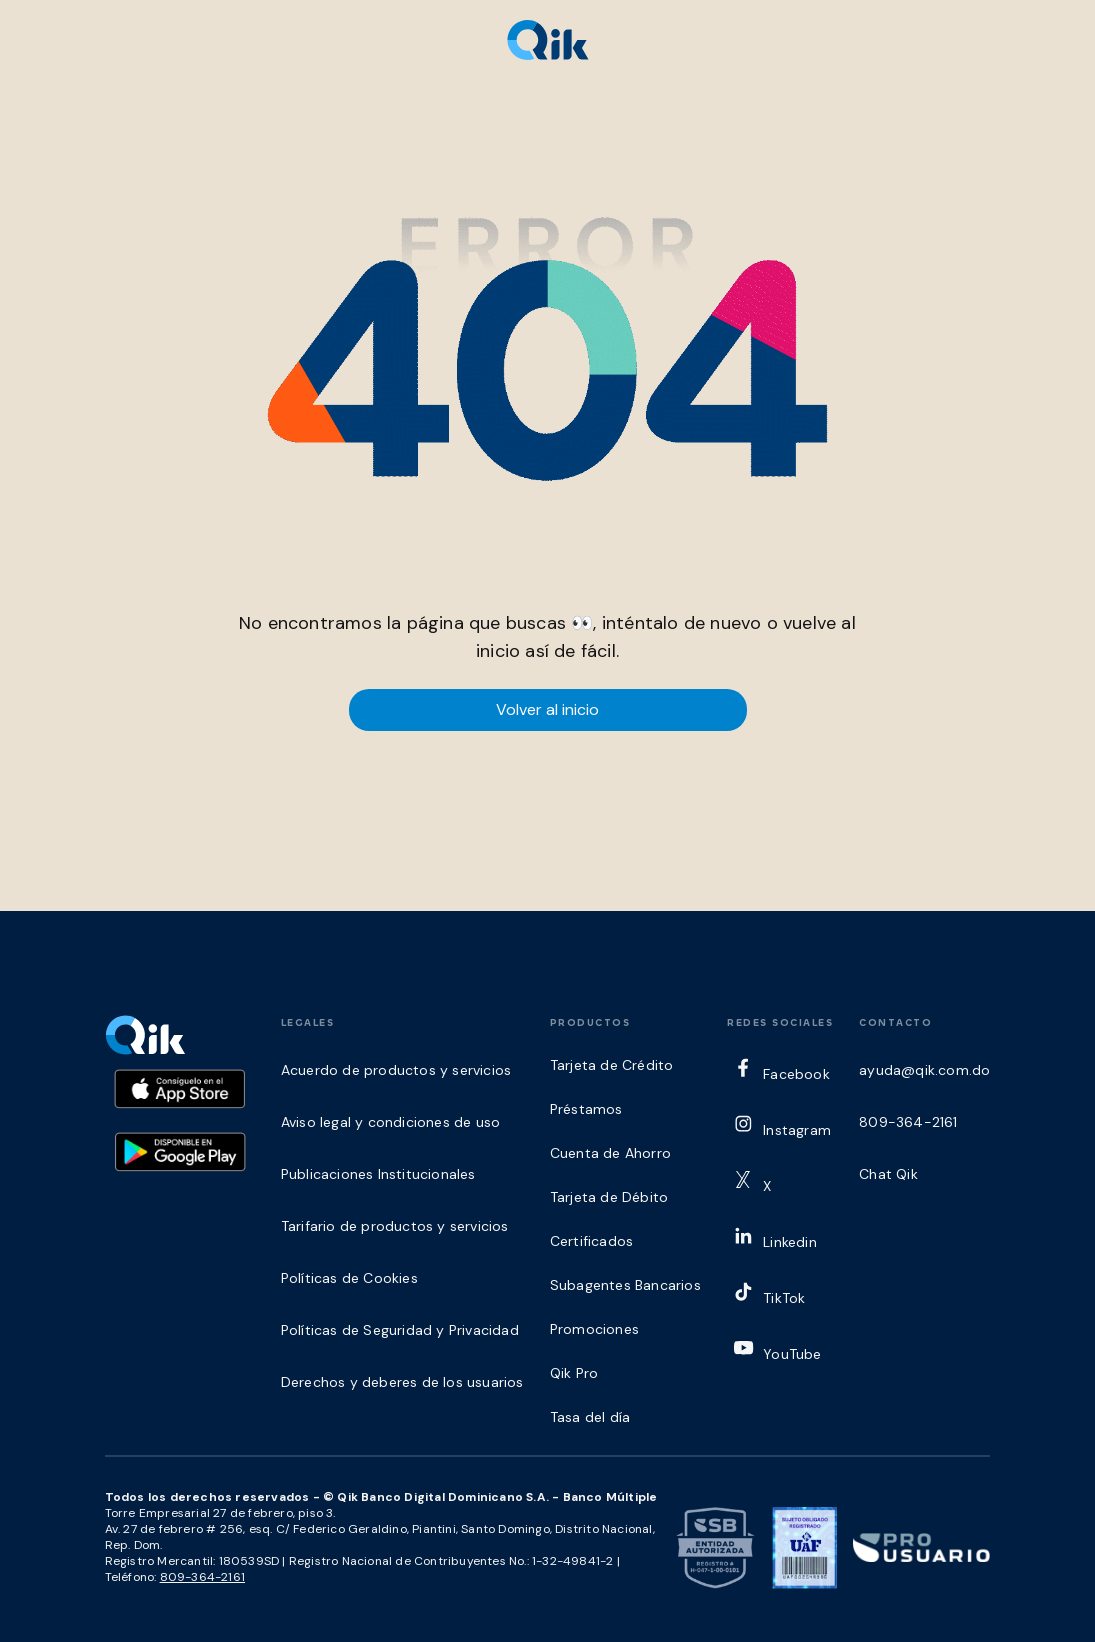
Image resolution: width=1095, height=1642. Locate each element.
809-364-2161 (202, 1577)
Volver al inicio (547, 709)
